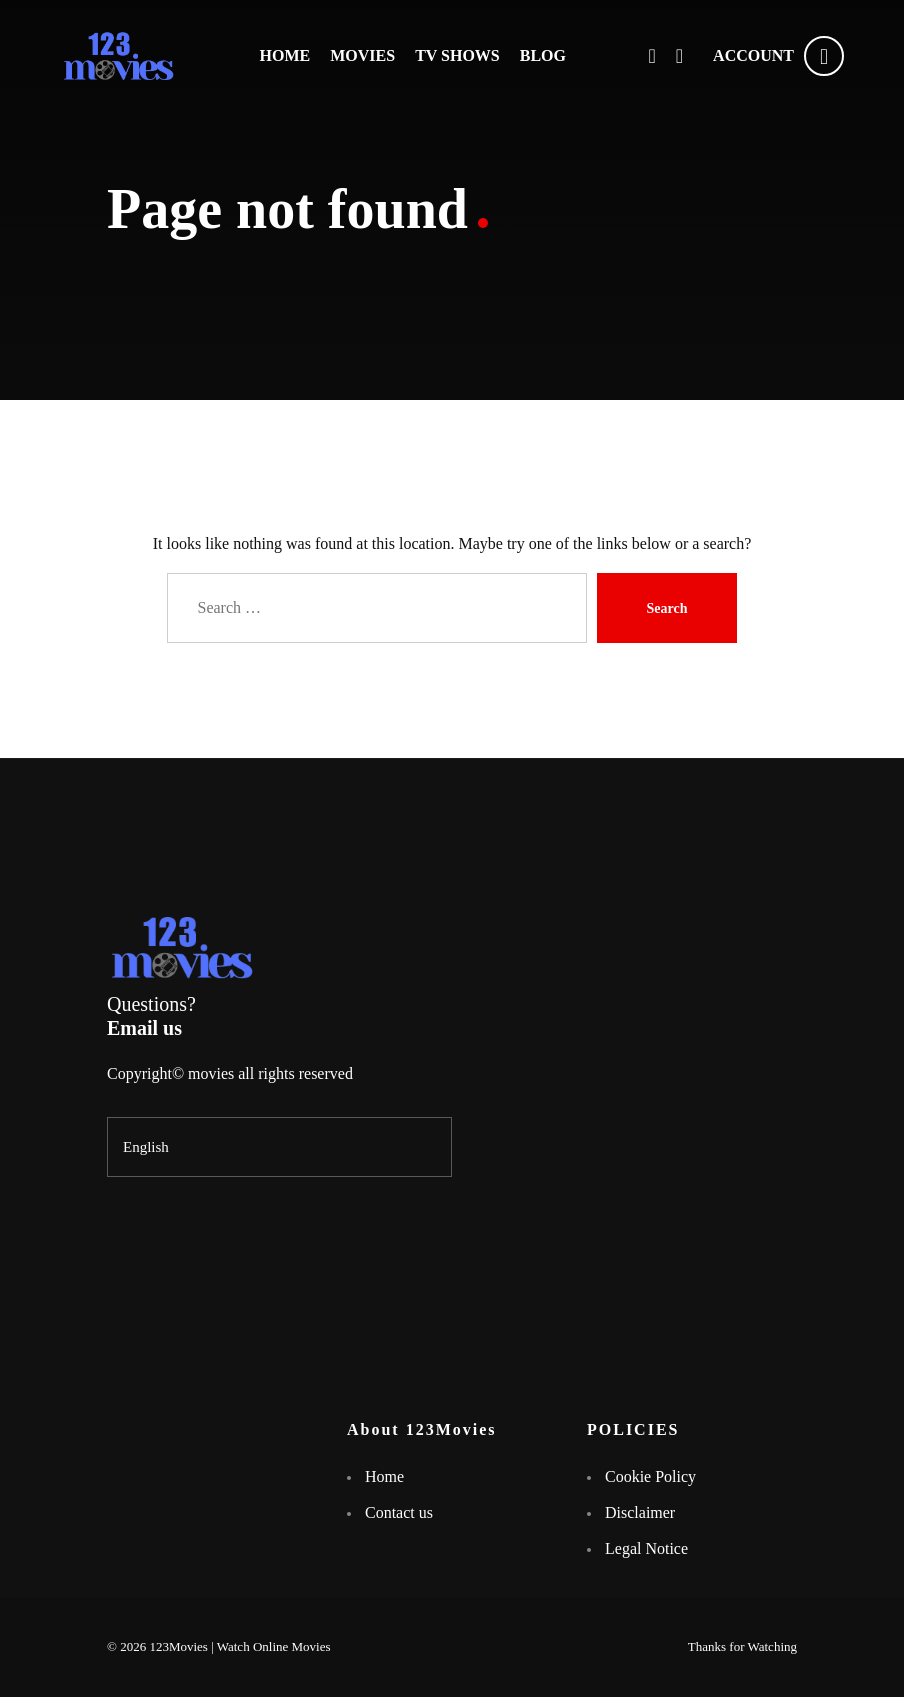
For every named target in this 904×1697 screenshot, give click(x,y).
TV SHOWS (457, 55)
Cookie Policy (650, 1476)
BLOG (543, 55)
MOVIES (362, 55)
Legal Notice (646, 1548)
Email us (144, 1028)
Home (384, 1476)
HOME (285, 55)
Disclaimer (640, 1512)
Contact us (399, 1512)
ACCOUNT (778, 56)
